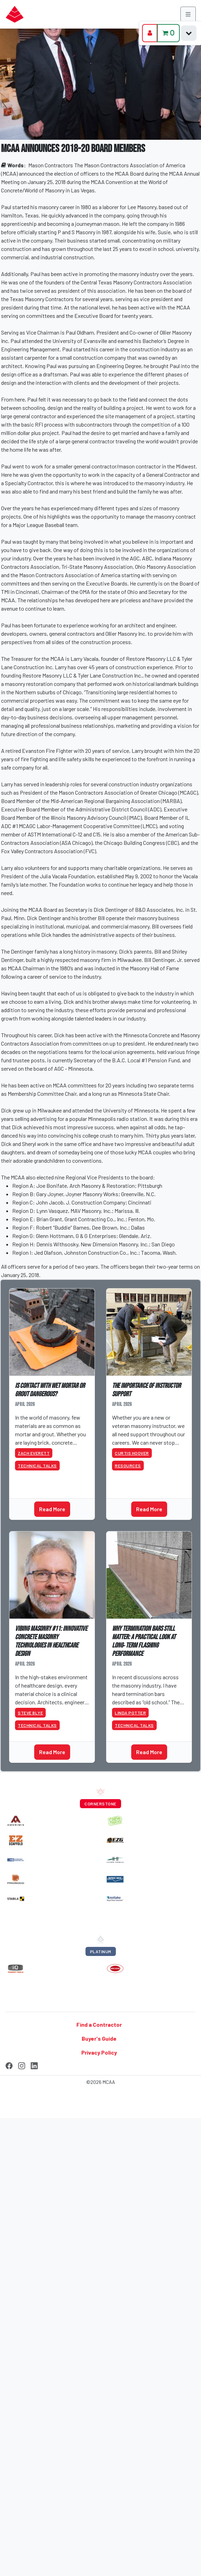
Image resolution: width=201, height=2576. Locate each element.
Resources (128, 1465)
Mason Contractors (50, 165)
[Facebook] (9, 2064)
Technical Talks (37, 1465)
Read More (52, 1509)
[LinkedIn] (34, 2064)
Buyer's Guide (99, 2038)
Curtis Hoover (132, 1453)
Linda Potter (130, 1712)
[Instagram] (21, 2064)
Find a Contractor (99, 2024)
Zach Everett (34, 1453)
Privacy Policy (99, 2052)
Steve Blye (30, 1712)
